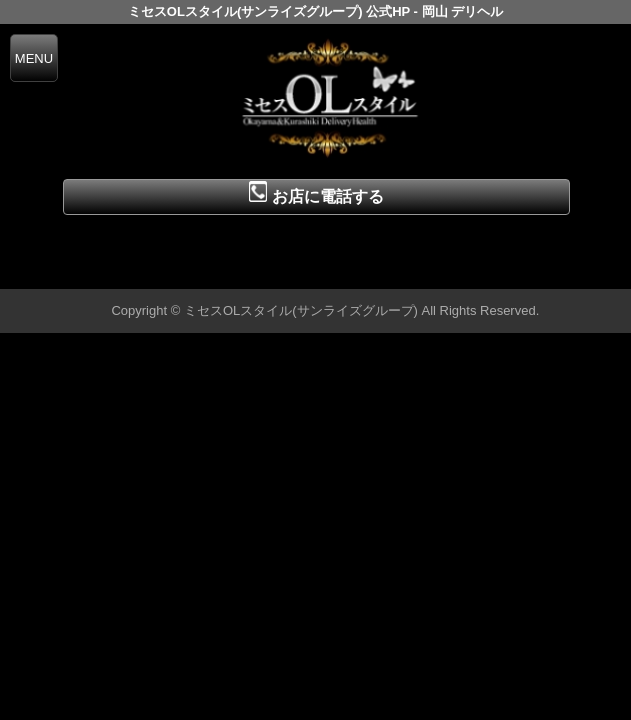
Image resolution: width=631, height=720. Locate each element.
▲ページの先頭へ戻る (556, 270)
